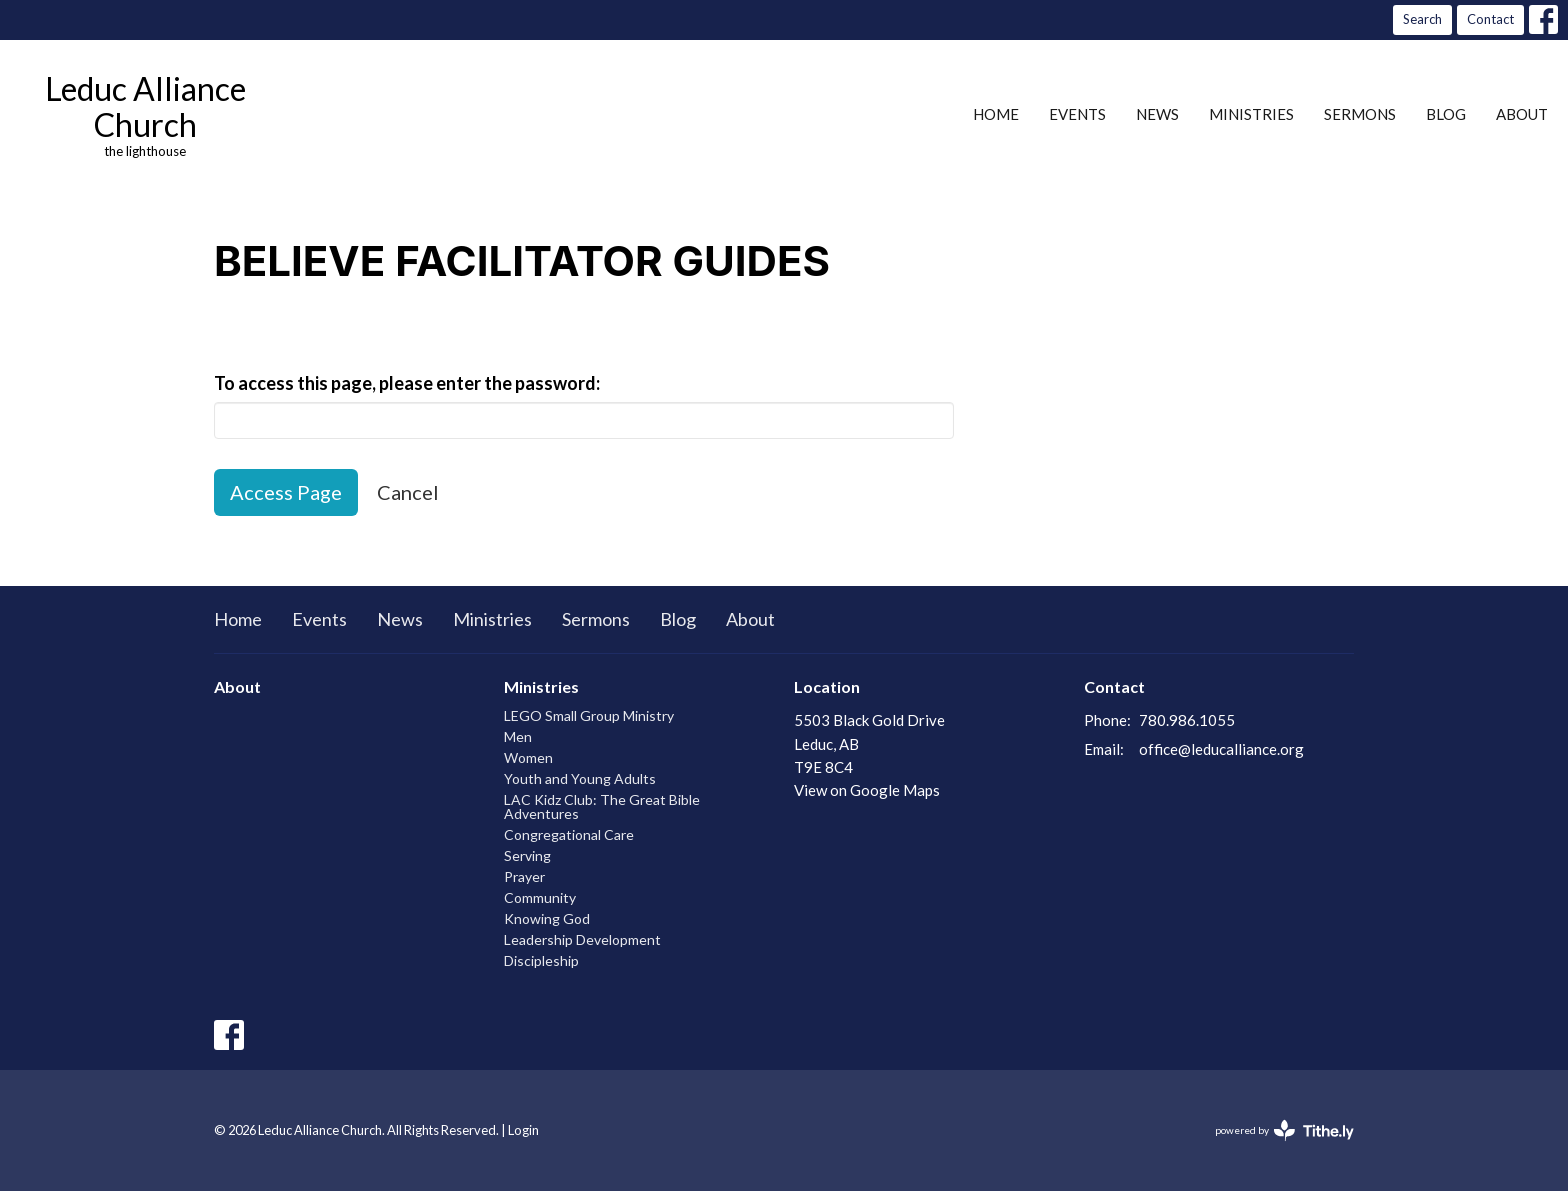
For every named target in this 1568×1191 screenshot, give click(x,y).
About (1522, 114)
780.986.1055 (1187, 720)
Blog (1446, 114)
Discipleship (541, 960)
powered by (1284, 1130)
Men (518, 736)
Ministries (1251, 114)
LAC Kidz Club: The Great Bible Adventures (602, 806)
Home (996, 114)
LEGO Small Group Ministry (589, 715)
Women (528, 757)
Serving (527, 855)
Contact (1490, 19)
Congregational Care (569, 834)
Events (1077, 114)
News (1157, 114)
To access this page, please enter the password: (407, 383)
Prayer (524, 876)
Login (523, 1130)
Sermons (1360, 114)
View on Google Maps (867, 790)
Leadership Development (582, 939)
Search (1422, 19)
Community (540, 897)
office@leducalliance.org (1221, 749)
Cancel (408, 492)
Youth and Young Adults (580, 778)
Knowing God (547, 918)
